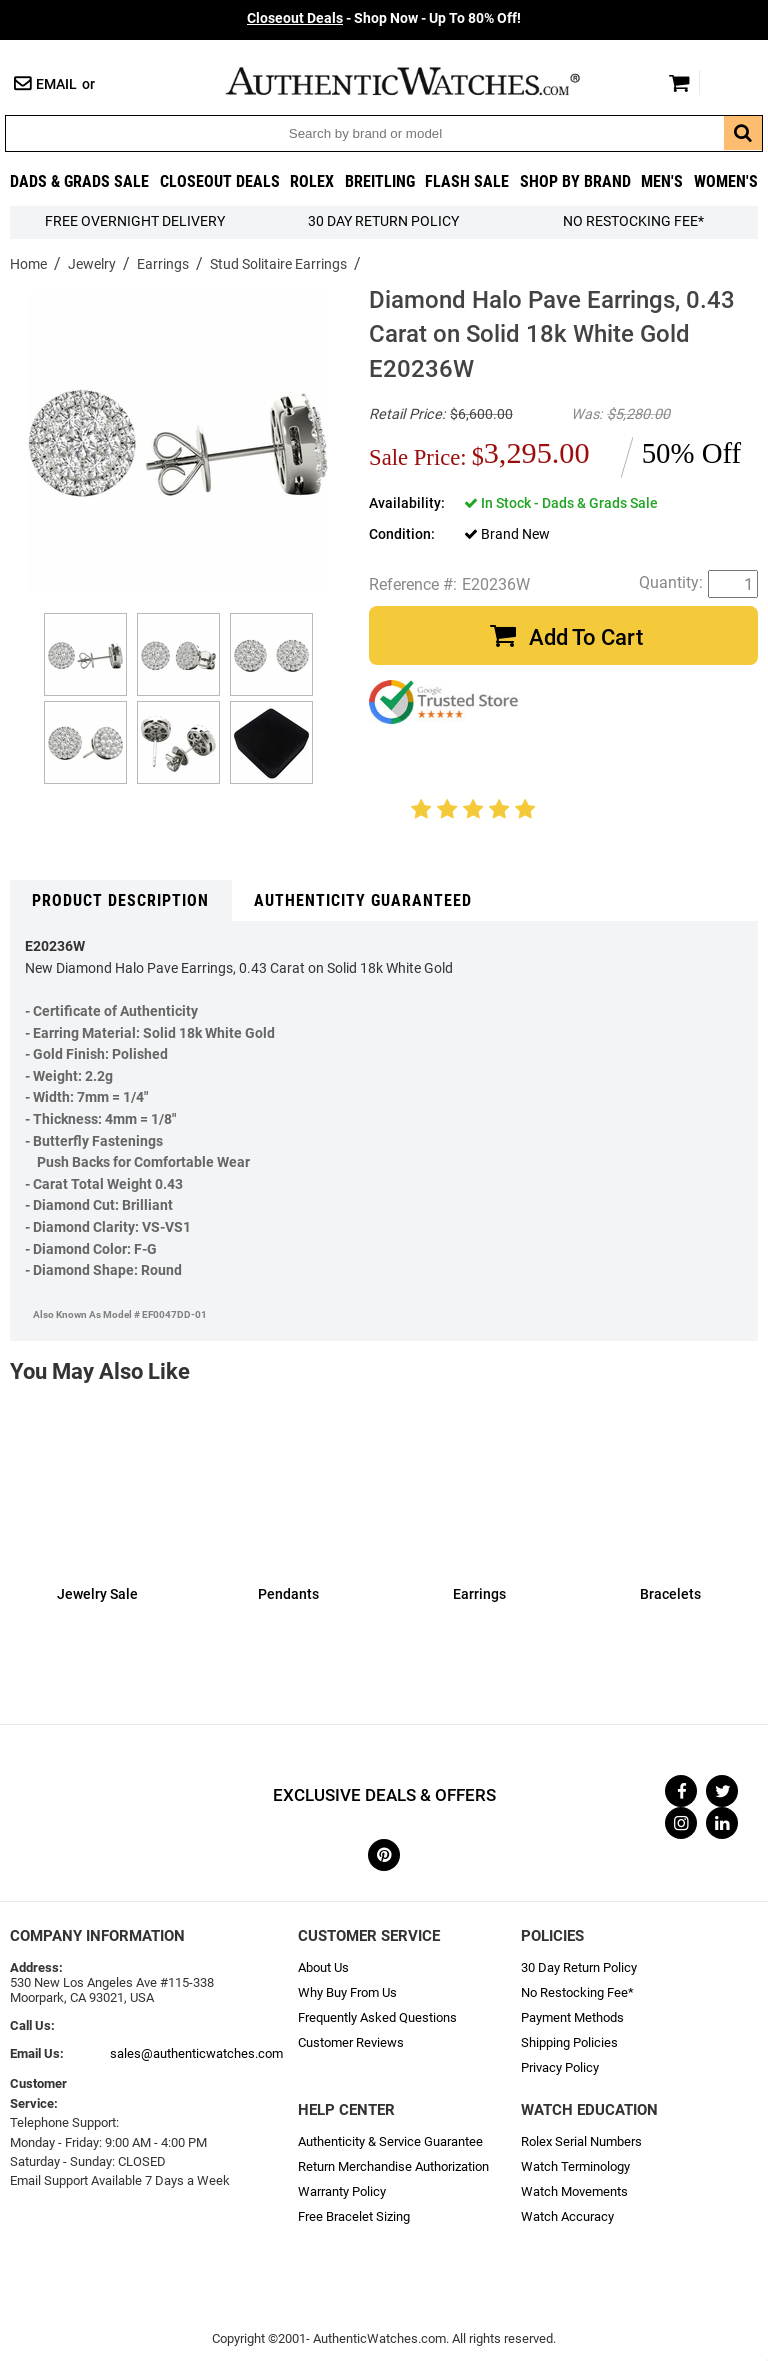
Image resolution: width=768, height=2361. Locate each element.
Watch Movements (574, 2191)
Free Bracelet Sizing (354, 2216)
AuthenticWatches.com (424, 81)
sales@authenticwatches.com (196, 2053)
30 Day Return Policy (579, 1967)
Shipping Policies (569, 2042)
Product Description (120, 900)
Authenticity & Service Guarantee (390, 2141)
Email (56, 84)
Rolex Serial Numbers (581, 2141)
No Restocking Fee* (633, 221)
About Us (323, 1967)
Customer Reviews (351, 2042)
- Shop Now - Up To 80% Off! (384, 18)
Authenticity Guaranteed (363, 900)
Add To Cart (586, 637)
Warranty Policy (342, 2191)
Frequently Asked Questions (377, 2017)
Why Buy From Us (347, 1992)
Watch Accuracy (567, 2216)
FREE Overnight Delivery (135, 221)
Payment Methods (572, 2017)
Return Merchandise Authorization (393, 2166)
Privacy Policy (560, 2067)
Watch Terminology (575, 2166)
